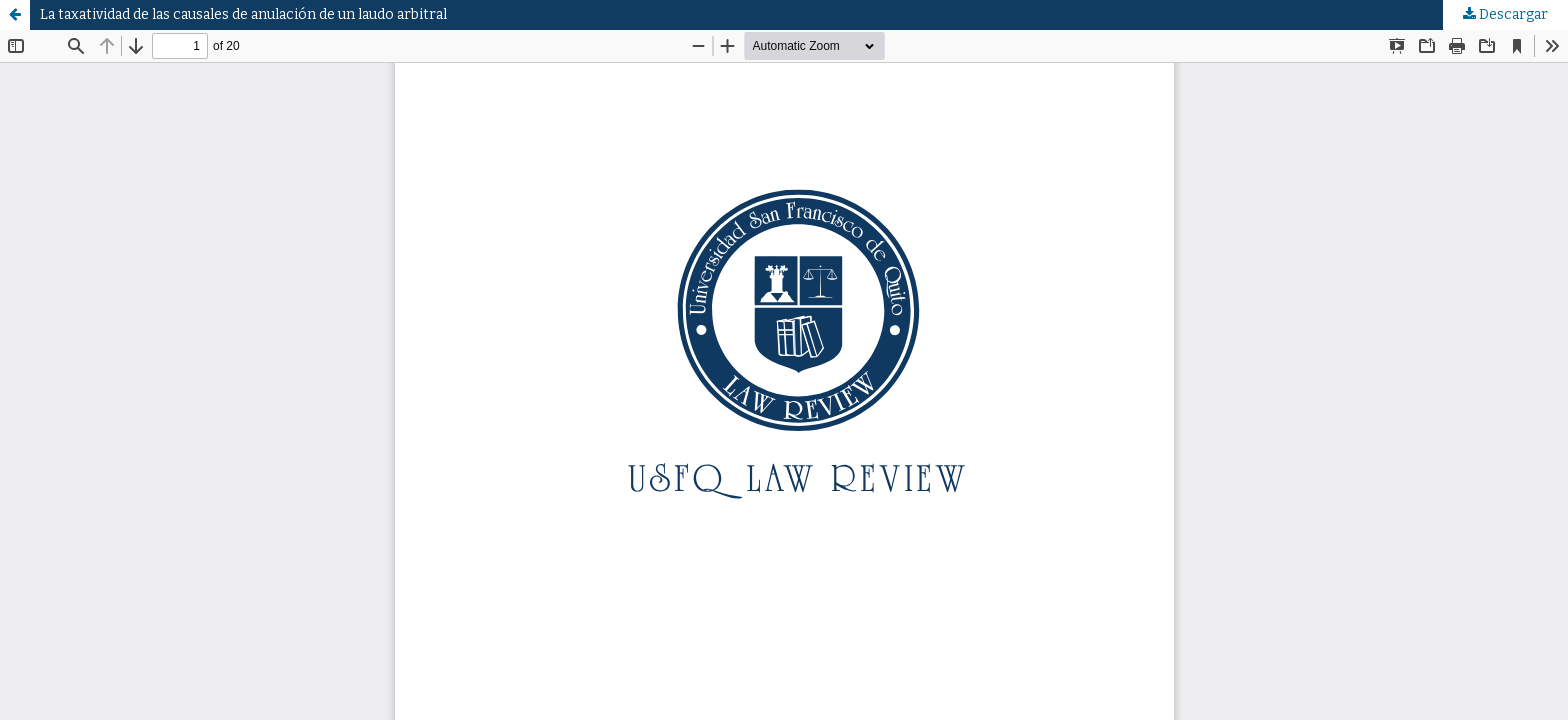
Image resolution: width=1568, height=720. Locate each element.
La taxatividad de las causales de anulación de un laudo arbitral (243, 14)
